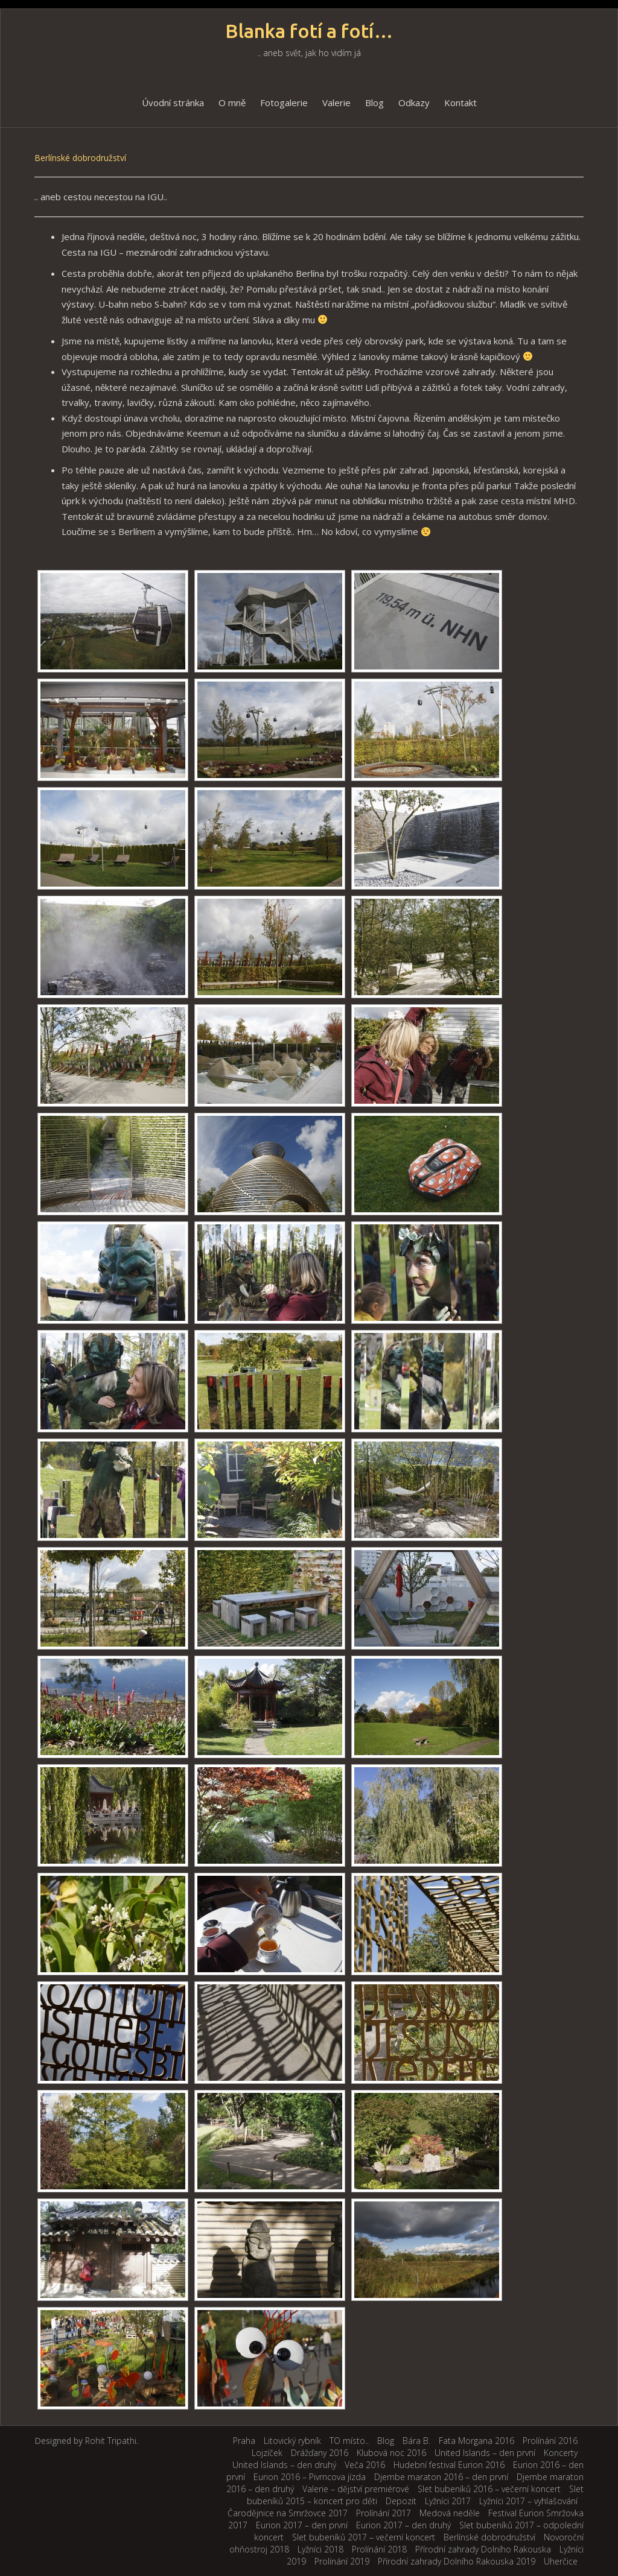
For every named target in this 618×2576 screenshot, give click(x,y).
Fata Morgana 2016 (476, 2440)
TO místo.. (349, 2440)
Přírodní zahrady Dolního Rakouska (483, 2549)
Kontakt (460, 103)
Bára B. (416, 2440)
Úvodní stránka (173, 103)
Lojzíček (267, 2452)
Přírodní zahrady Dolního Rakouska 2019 (456, 2561)
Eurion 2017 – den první (302, 2525)
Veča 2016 (365, 2464)
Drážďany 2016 (319, 2452)
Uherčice (561, 2561)
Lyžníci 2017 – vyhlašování (528, 2501)
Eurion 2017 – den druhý (403, 2525)
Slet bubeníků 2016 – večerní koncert (489, 2489)
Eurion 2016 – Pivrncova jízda (309, 2477)
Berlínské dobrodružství (489, 2537)
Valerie (336, 103)
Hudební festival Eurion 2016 (449, 2464)
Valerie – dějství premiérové (355, 2489)
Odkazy (414, 103)
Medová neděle (449, 2513)
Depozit (401, 2501)
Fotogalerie (284, 103)
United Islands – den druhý (284, 2464)
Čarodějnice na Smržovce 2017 (288, 2513)
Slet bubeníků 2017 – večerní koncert (363, 2537)
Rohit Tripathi (110, 2440)
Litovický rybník (292, 2440)
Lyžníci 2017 (448, 2501)
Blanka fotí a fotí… (309, 31)
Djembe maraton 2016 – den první (441, 2477)
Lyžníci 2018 (320, 2549)
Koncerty (561, 2452)
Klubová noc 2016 (391, 2452)
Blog (374, 103)
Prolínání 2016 (550, 2440)
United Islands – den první (485, 2452)
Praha (244, 2440)
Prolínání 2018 (379, 2549)
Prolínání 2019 (341, 2561)
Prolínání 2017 (383, 2513)
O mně (232, 103)
